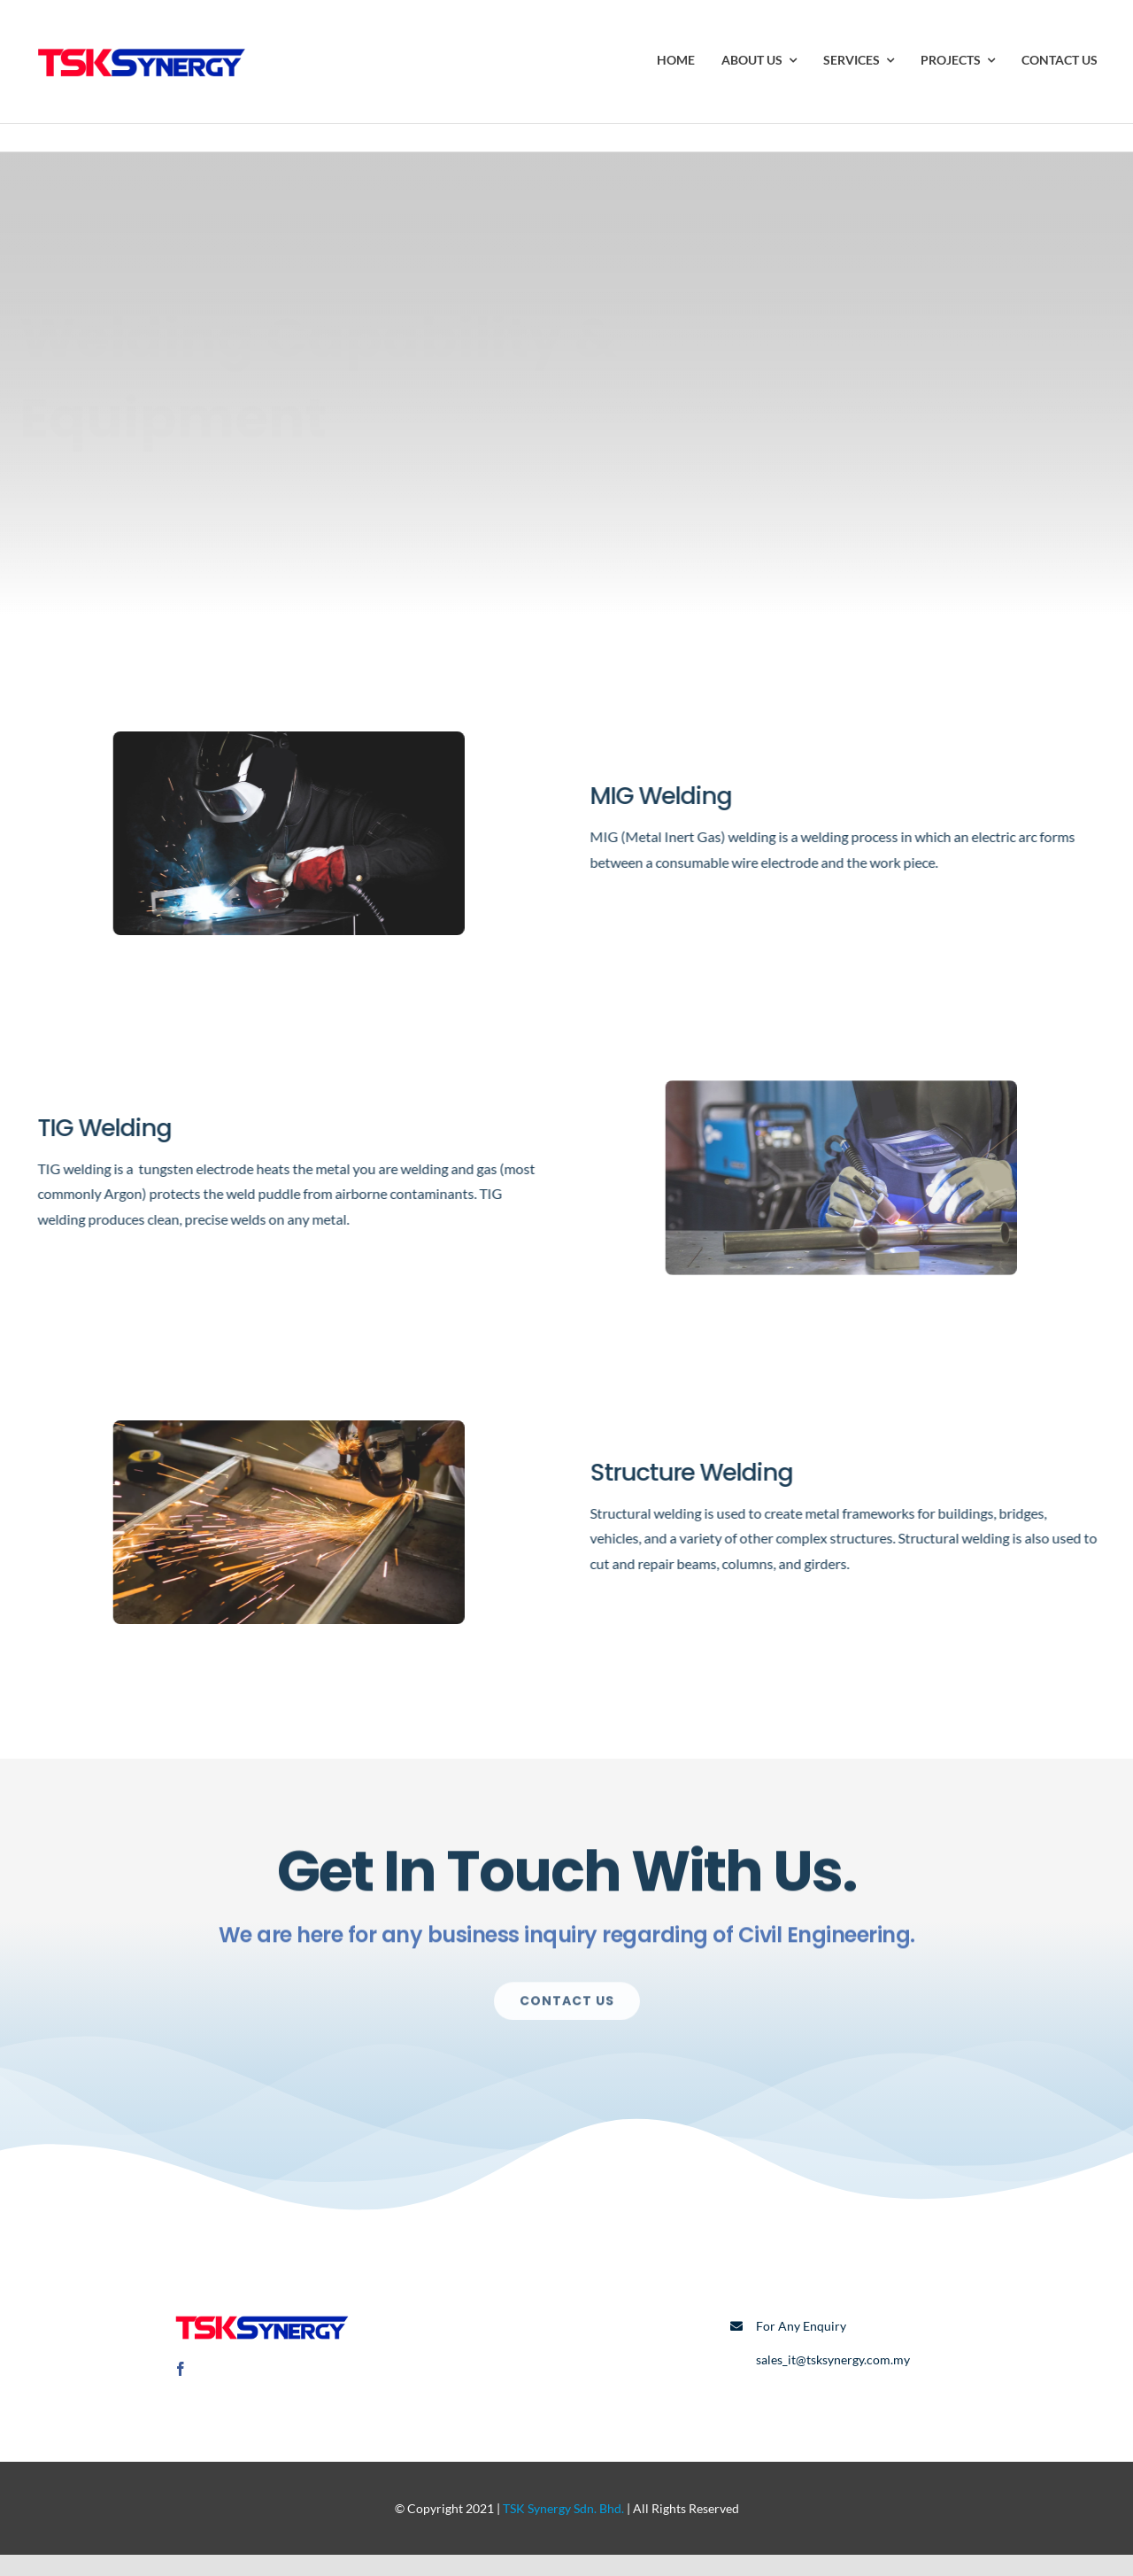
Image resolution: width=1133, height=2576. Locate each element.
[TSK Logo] (141, 42)
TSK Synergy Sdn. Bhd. (563, 2508)
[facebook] (180, 2369)
